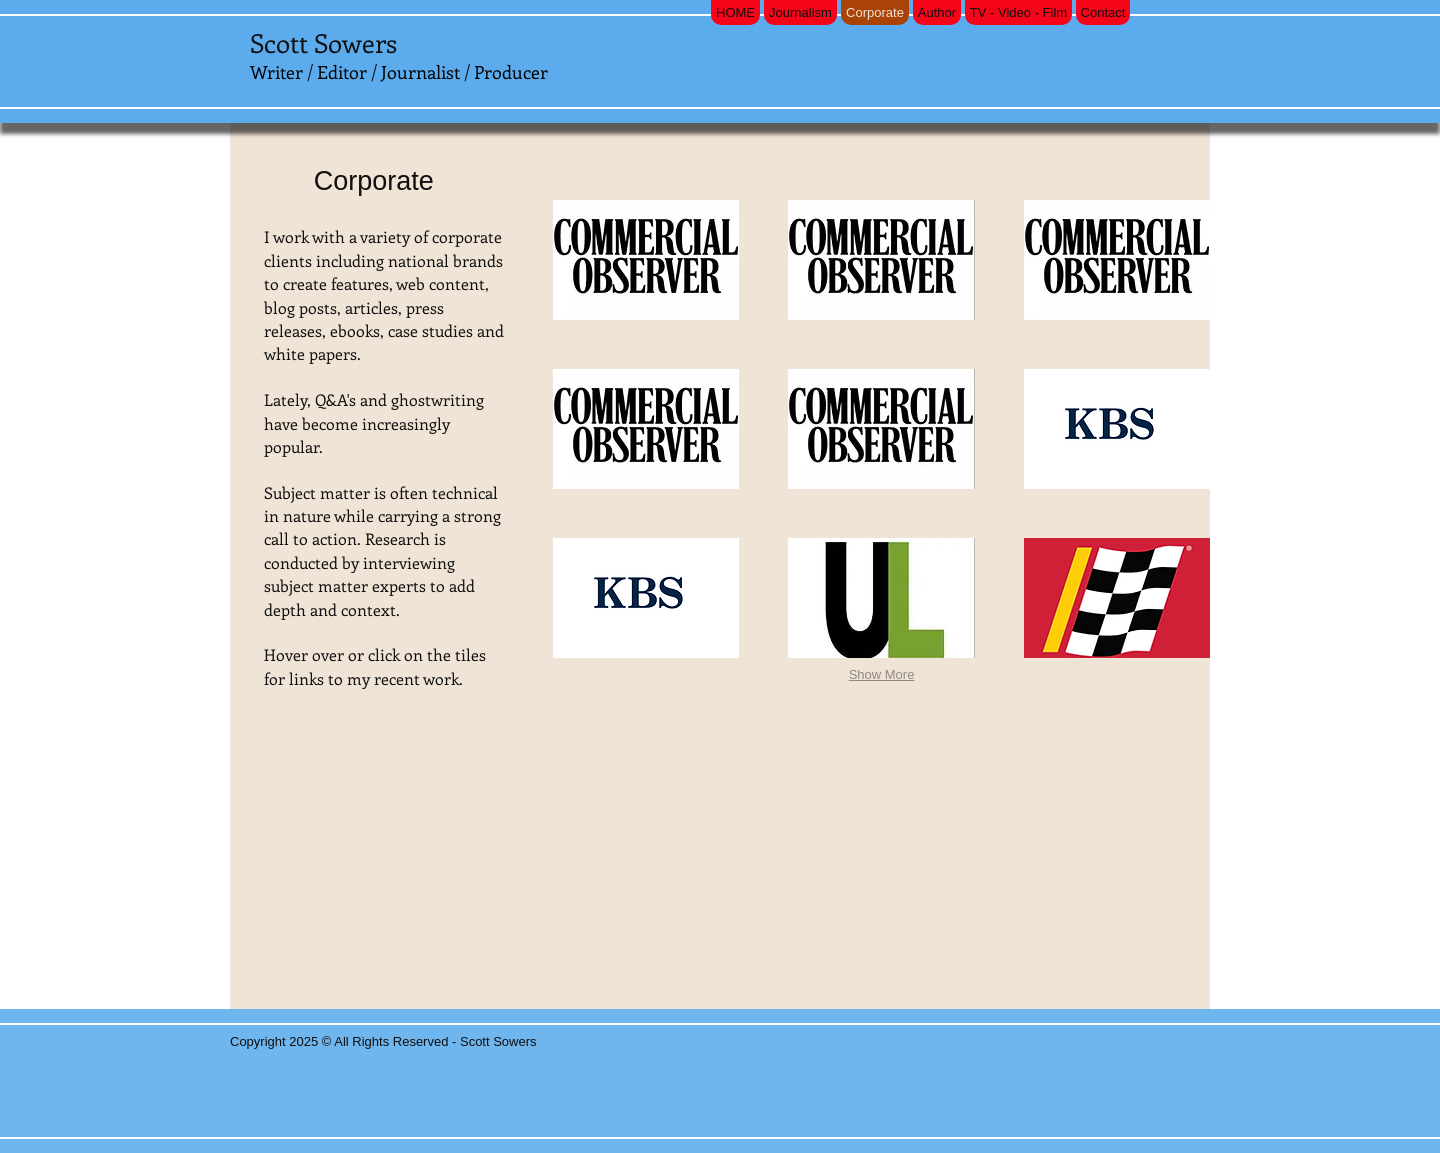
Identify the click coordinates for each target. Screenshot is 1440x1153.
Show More (882, 674)
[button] (646, 260)
